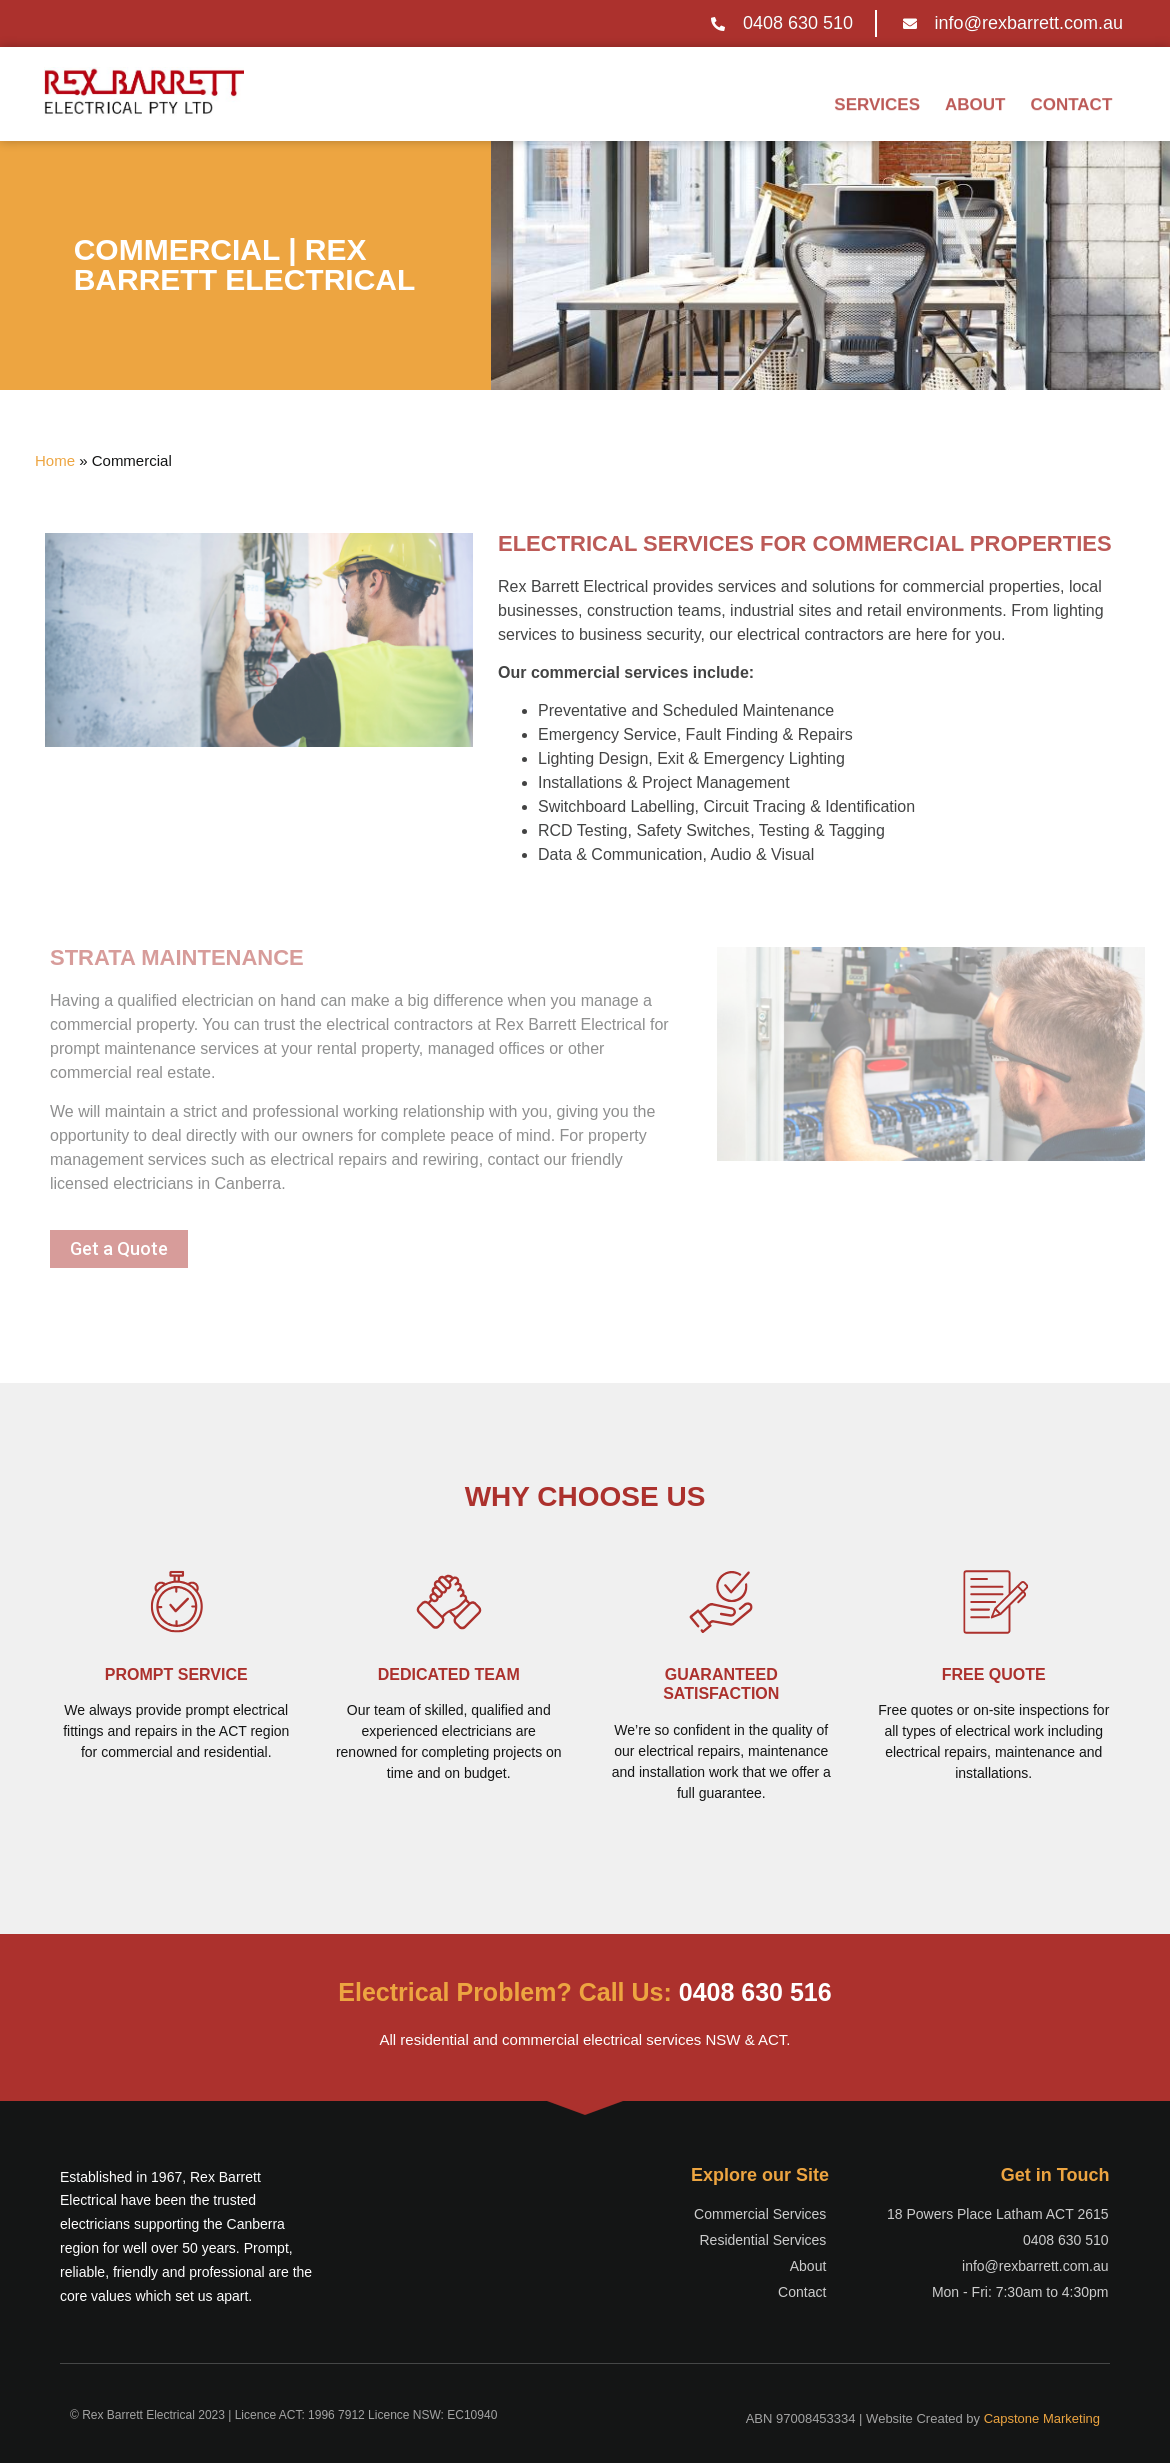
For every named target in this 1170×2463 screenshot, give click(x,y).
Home (55, 460)
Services (877, 99)
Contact (1071, 99)
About (975, 99)
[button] (119, 1249)
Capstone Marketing (1042, 2418)
